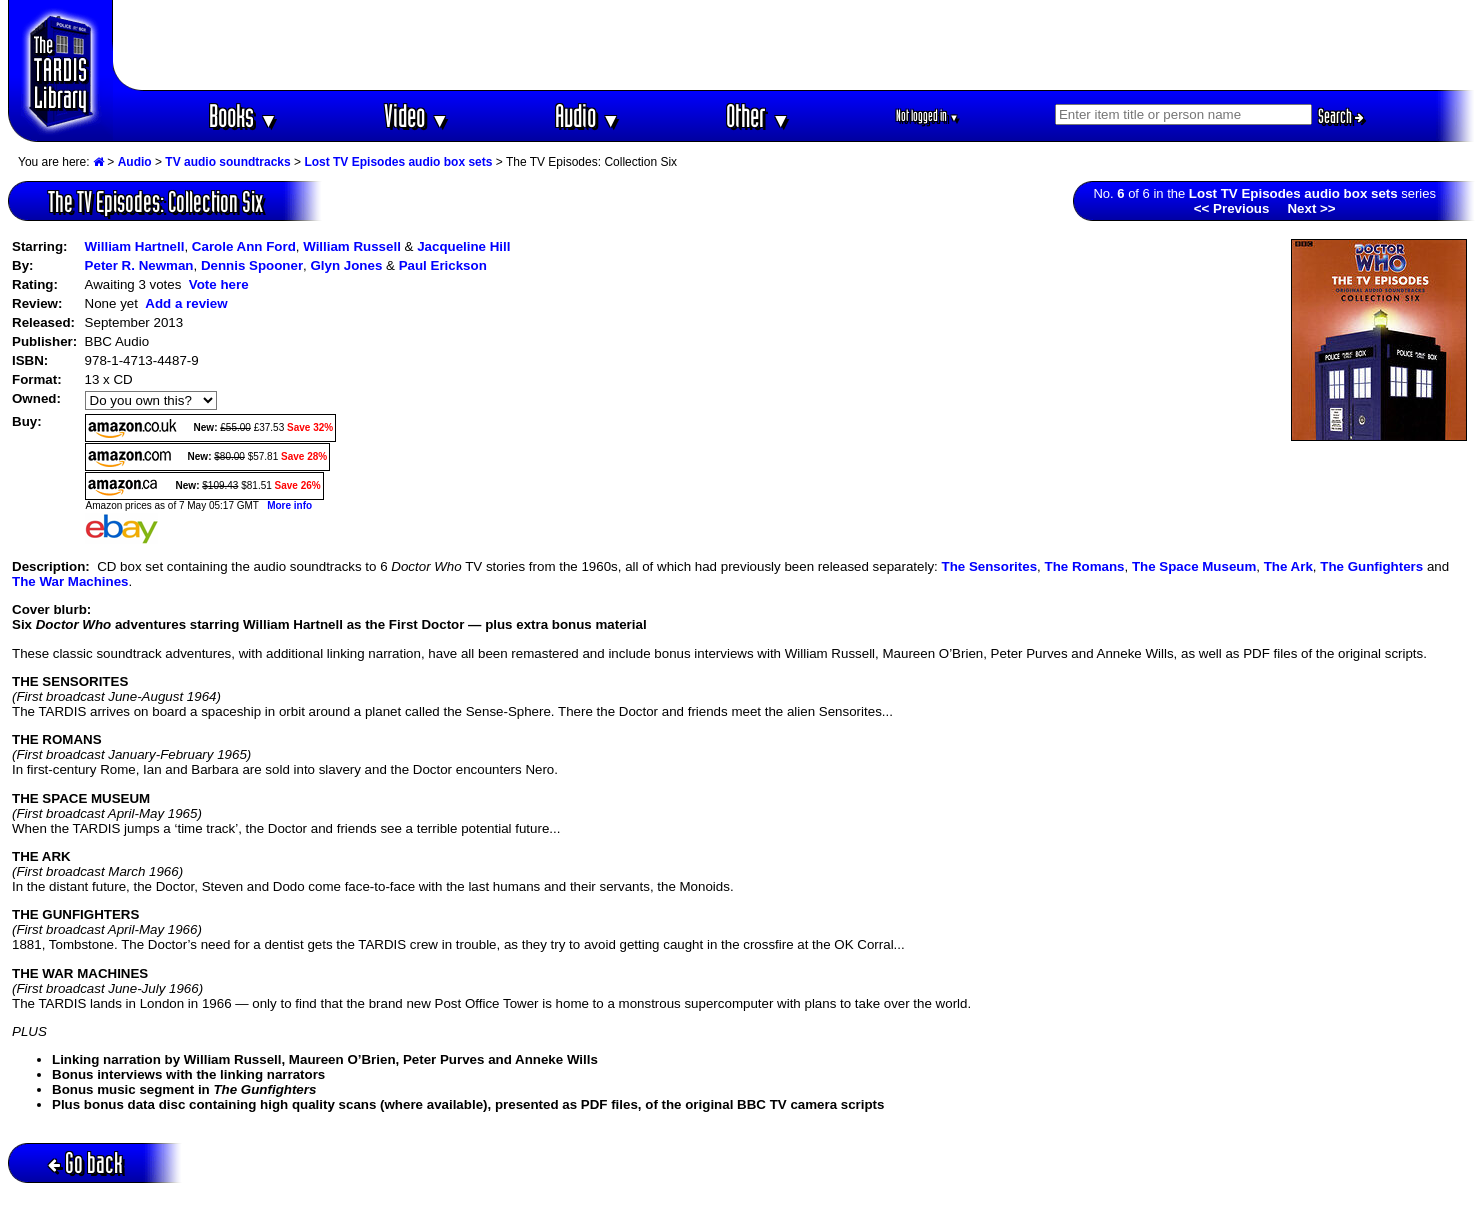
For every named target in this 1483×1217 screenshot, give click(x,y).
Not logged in (927, 115)
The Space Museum (1194, 566)
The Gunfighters (1371, 566)
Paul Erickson (443, 265)
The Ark (1288, 566)
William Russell (352, 246)
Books (243, 115)
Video (416, 115)
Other (758, 115)
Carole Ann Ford (244, 246)
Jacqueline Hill (463, 246)
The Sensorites (990, 566)
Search (1341, 116)
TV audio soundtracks (227, 162)
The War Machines (70, 581)
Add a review (186, 303)
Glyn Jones (346, 265)
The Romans (1084, 566)
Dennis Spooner (252, 265)
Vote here (219, 284)
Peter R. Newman (139, 265)
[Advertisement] (794, 45)
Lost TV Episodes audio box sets (398, 162)
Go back (85, 1162)
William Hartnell (135, 246)
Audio (587, 115)
